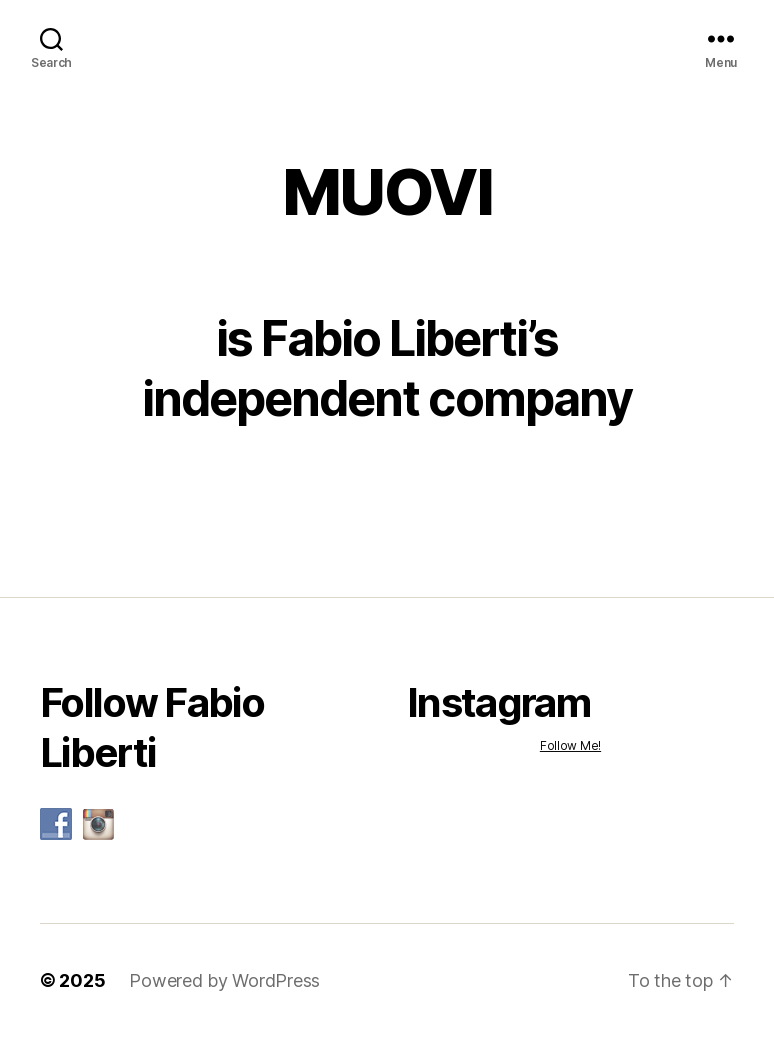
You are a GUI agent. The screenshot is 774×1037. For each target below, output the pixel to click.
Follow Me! (570, 745)
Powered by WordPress (224, 980)
